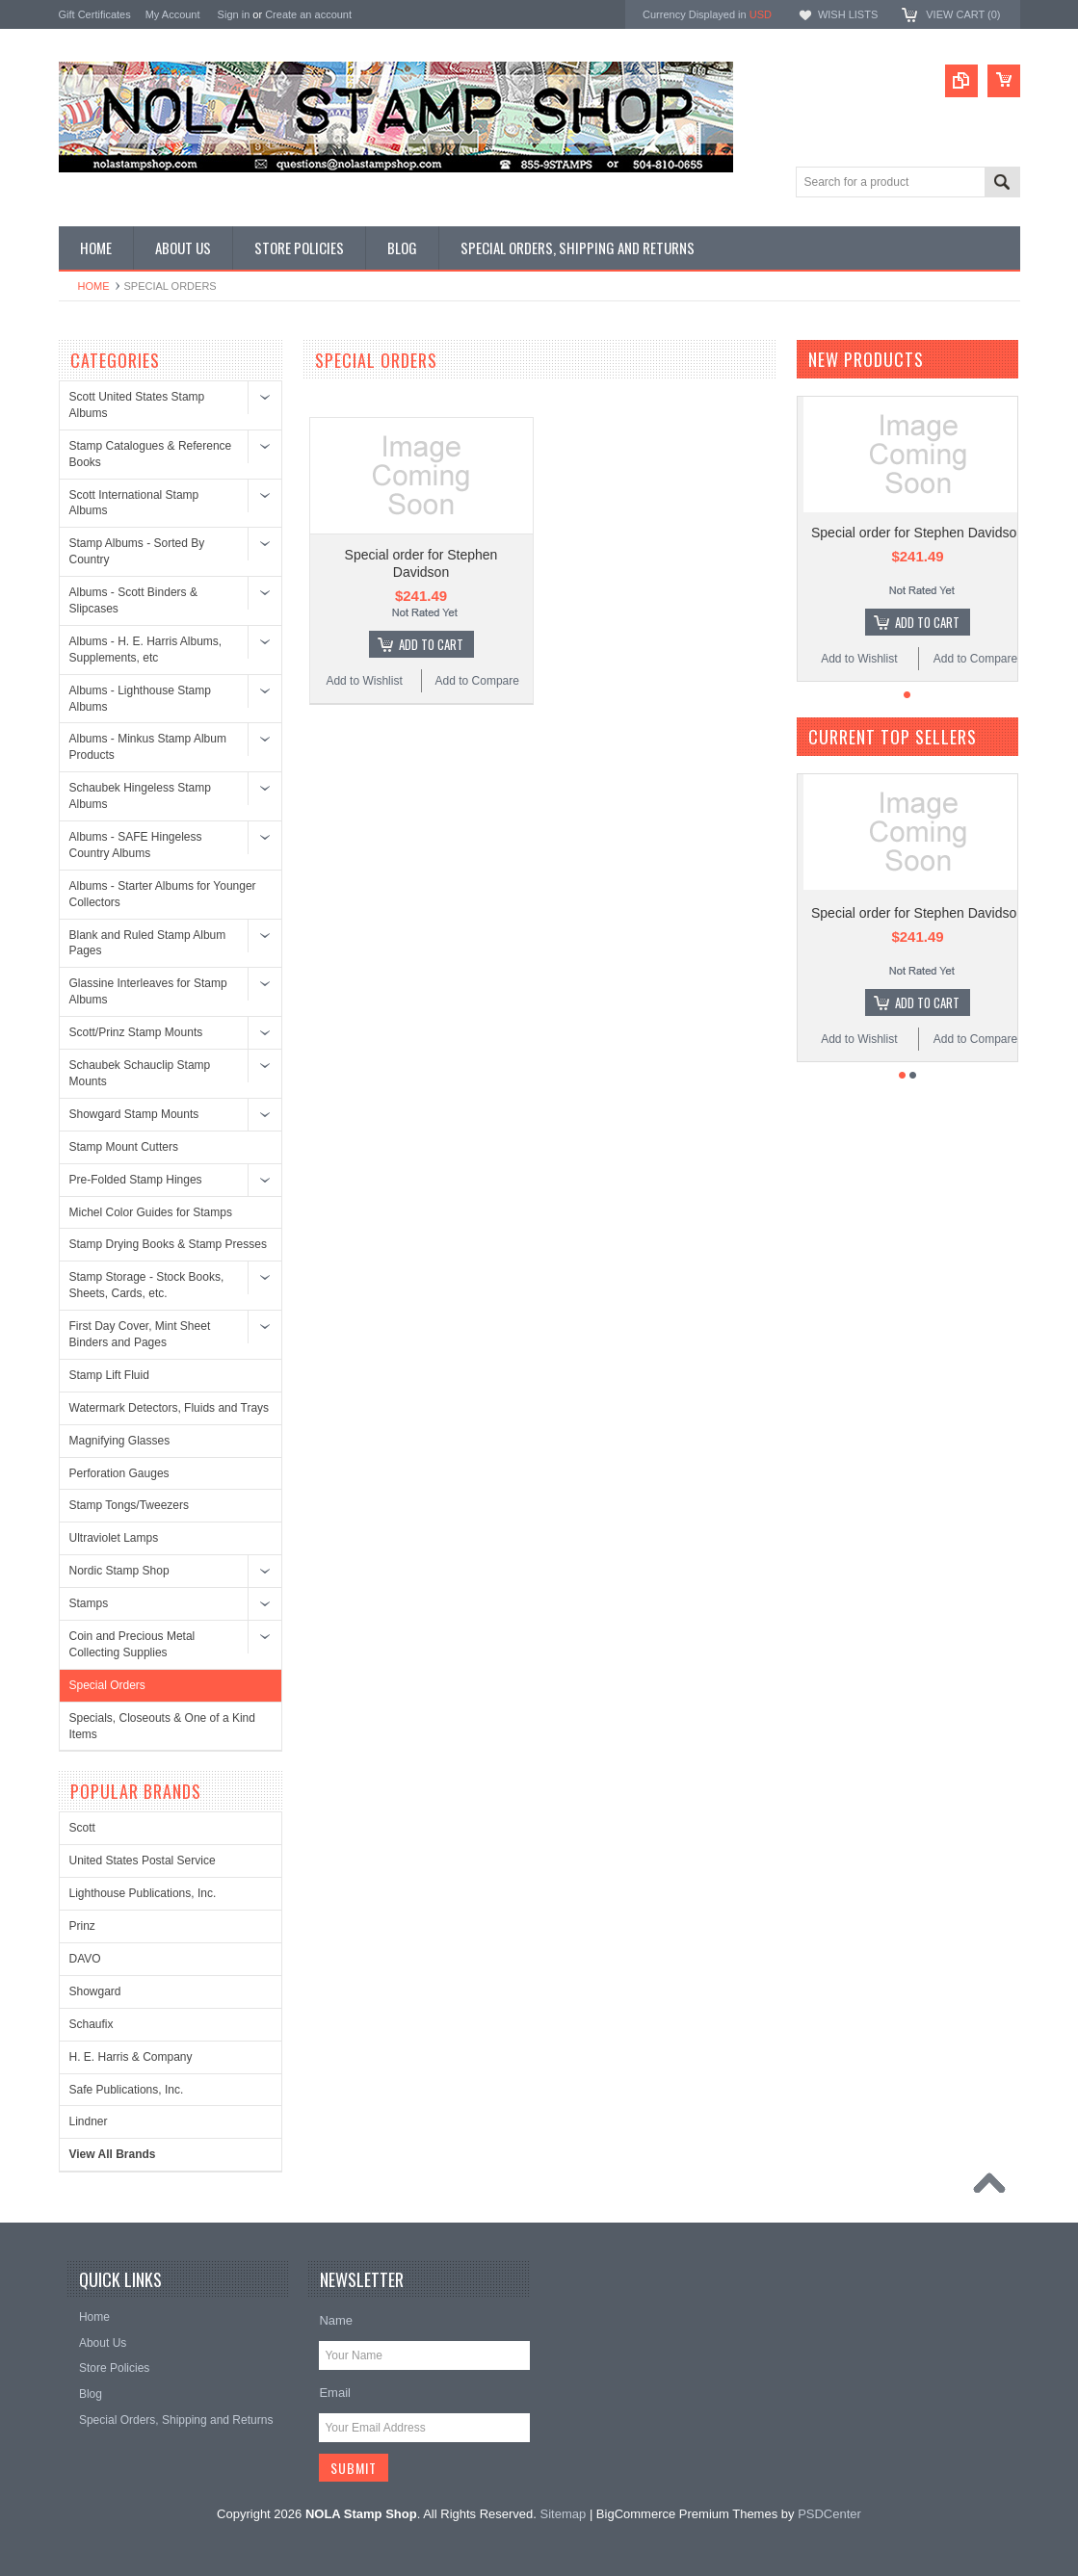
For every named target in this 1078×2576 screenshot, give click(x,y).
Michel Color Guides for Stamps (150, 1212)
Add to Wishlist (364, 681)
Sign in (234, 14)
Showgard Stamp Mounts (134, 1114)
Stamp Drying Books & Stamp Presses (168, 1244)
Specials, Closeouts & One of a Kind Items (162, 1726)
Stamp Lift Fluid (109, 1375)
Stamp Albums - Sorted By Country (137, 551)
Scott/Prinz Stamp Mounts (136, 1032)
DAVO (85, 1958)
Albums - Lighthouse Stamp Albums (140, 699)
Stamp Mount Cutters (123, 1147)
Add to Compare (477, 681)
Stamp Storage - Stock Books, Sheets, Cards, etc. (146, 1285)
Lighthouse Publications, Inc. (143, 1893)
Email (335, 2392)
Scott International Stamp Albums (134, 503)
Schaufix (91, 2024)
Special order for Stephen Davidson (917, 532)
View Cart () (963, 14)
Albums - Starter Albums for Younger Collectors (162, 894)
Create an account (308, 14)
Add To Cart (431, 644)
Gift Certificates (95, 14)
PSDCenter (829, 2514)
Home (94, 286)
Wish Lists (848, 14)
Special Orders (107, 1685)
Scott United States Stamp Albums (137, 405)
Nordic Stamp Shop (119, 1570)
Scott (82, 1827)
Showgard (95, 1991)
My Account (172, 14)
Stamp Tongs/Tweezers (129, 1505)
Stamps (89, 1603)
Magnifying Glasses (120, 1440)
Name (336, 2320)
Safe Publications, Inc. (126, 2089)
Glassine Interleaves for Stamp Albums (148, 991)
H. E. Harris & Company (131, 2057)
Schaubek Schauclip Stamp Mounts (140, 1073)
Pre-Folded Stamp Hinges (135, 1179)
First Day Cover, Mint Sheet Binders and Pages (140, 1334)
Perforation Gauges (119, 1473)
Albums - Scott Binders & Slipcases (133, 600)
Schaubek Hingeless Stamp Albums (140, 796)
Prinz (82, 1926)
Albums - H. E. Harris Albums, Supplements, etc (146, 649)
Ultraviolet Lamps (114, 1538)
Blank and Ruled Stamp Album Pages (147, 943)
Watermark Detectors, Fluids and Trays (169, 1408)
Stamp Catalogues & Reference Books (150, 454)
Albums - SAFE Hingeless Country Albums (135, 845)
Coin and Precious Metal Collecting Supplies (132, 1644)
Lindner (88, 2121)
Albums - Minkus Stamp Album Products (147, 747)
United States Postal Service (142, 1860)
